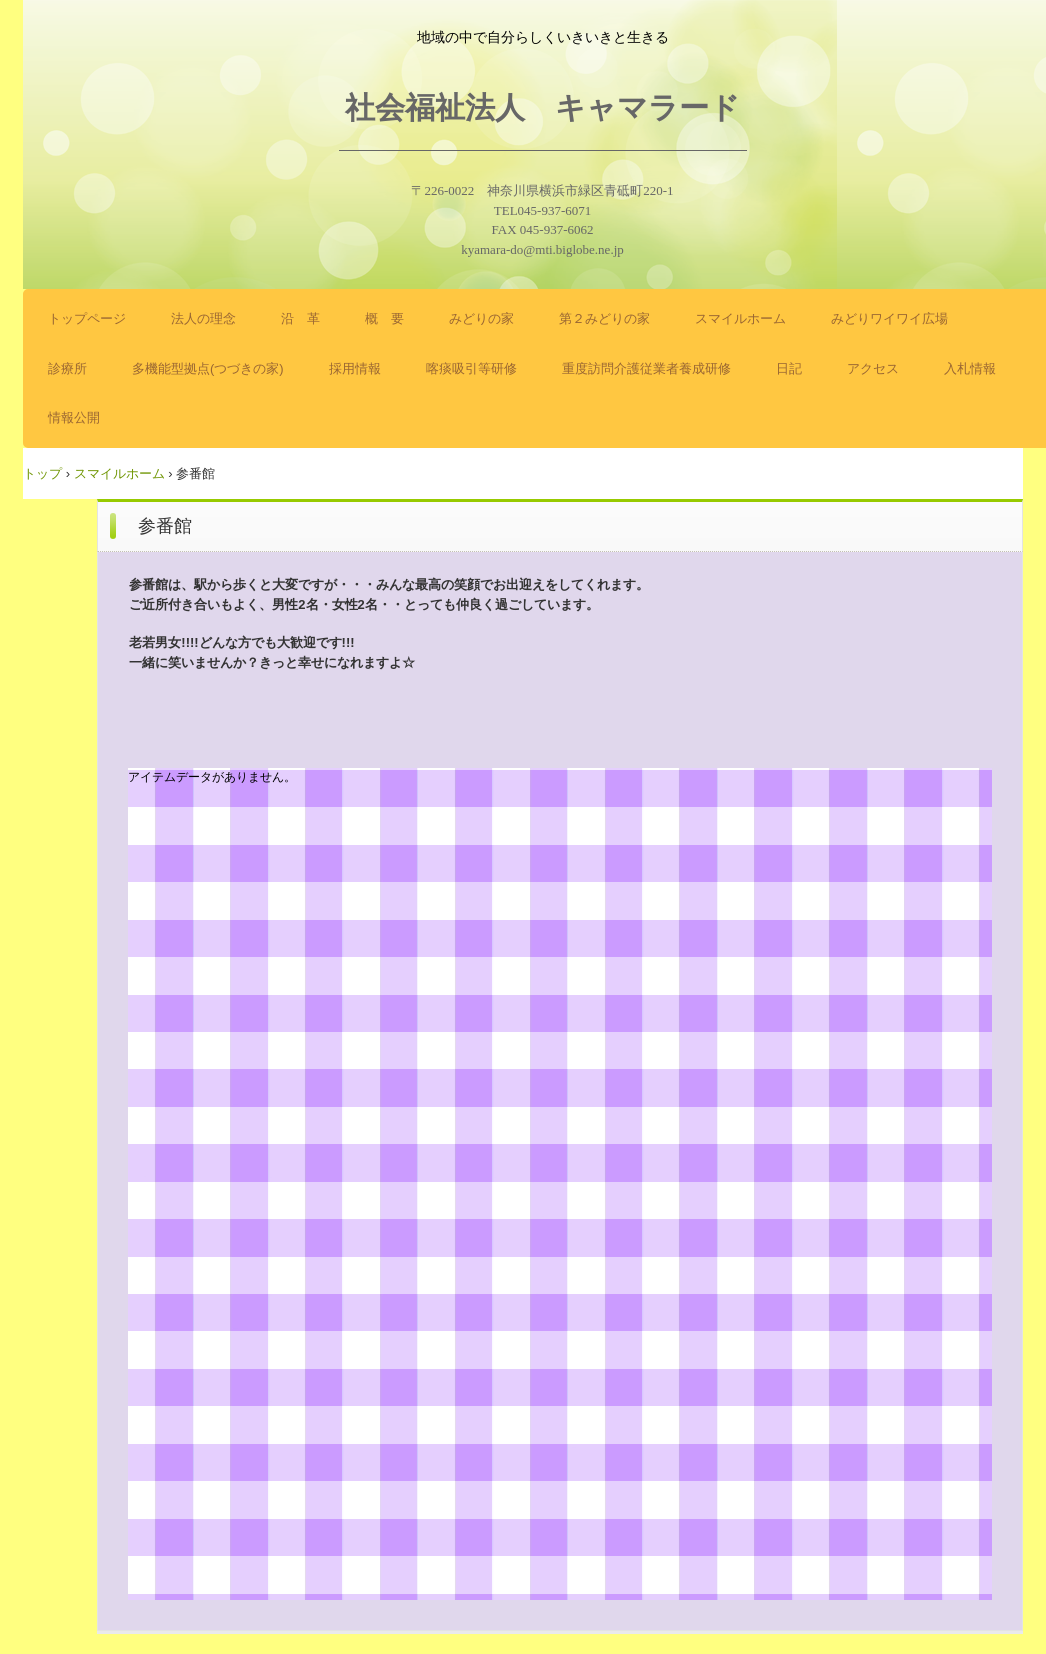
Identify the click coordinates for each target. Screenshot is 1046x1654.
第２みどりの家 (604, 318)
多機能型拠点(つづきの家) (208, 368)
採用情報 (355, 368)
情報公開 (74, 417)
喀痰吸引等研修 (471, 368)
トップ (42, 473)
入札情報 (970, 368)
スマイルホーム (740, 318)
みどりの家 (481, 318)
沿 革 (300, 318)
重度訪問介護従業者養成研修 (646, 368)
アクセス (873, 368)
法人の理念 (203, 318)
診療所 (67, 368)
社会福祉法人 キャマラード (542, 107)
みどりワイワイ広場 (889, 318)
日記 (789, 368)
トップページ (87, 318)
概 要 (384, 318)
